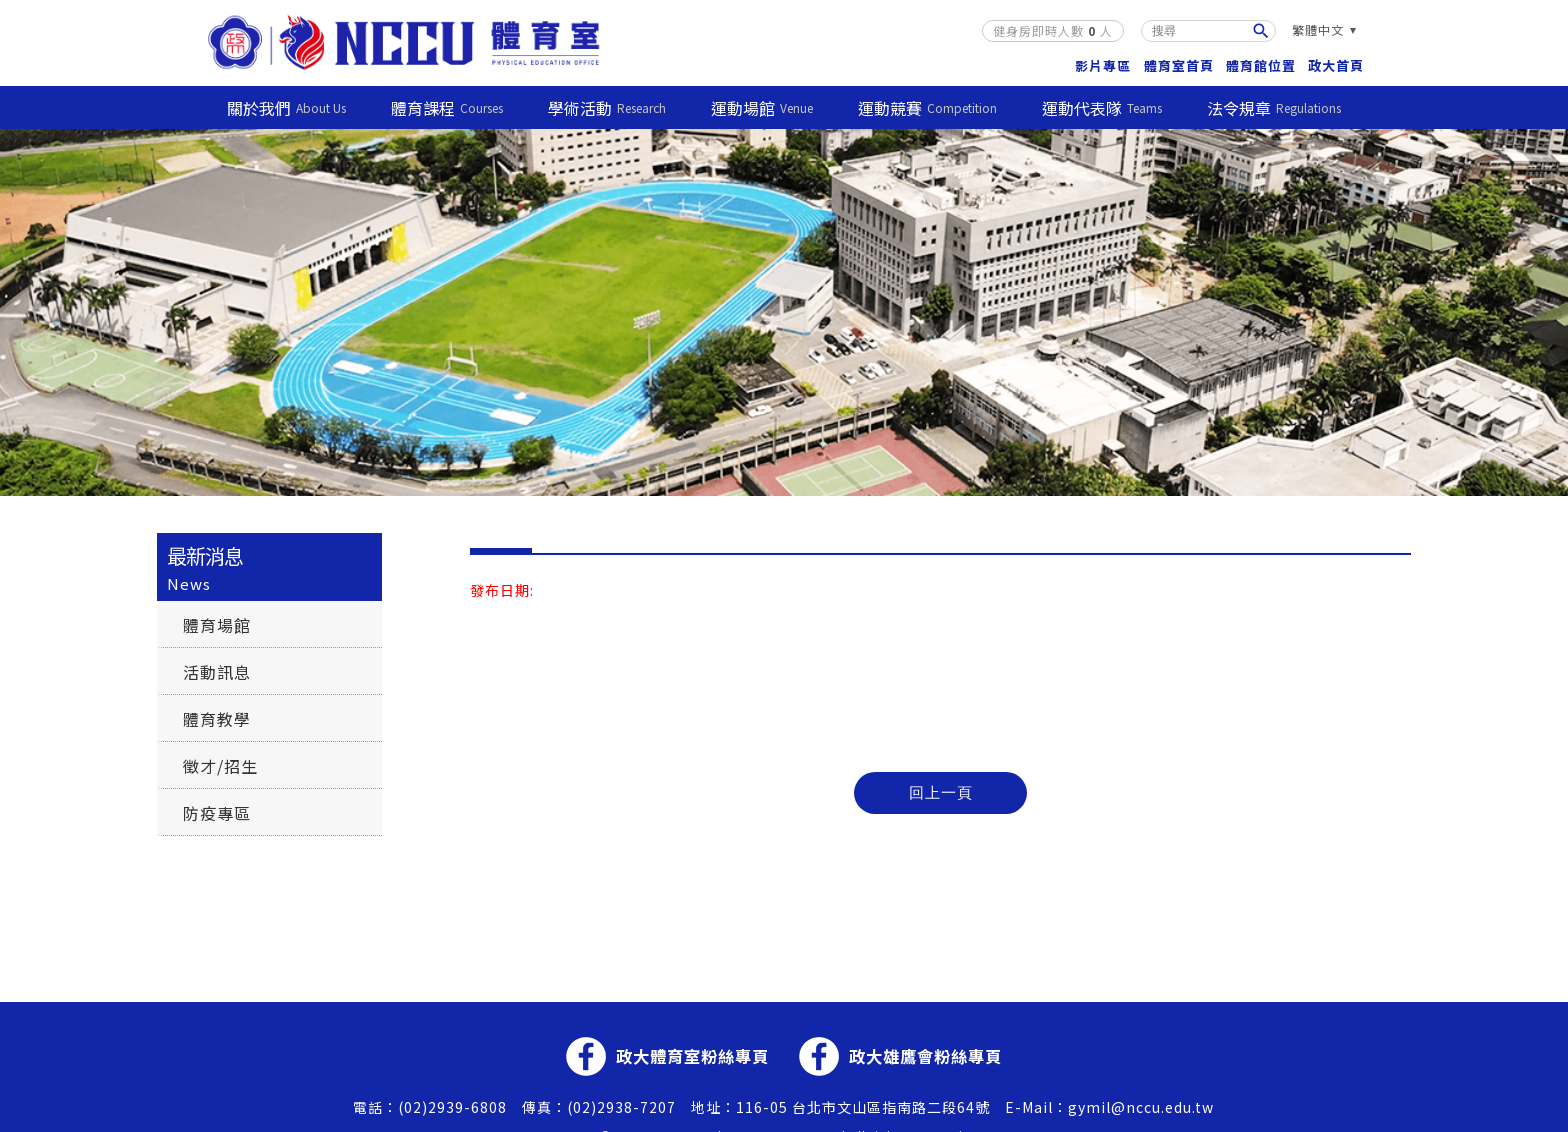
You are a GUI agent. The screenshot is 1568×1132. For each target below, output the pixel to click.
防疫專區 (217, 812)
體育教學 (217, 718)
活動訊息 (217, 671)
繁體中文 (1318, 29)
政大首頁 (1336, 64)
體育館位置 (1261, 64)
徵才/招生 (220, 765)
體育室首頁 (1179, 64)
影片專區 (1103, 64)
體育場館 (217, 624)
